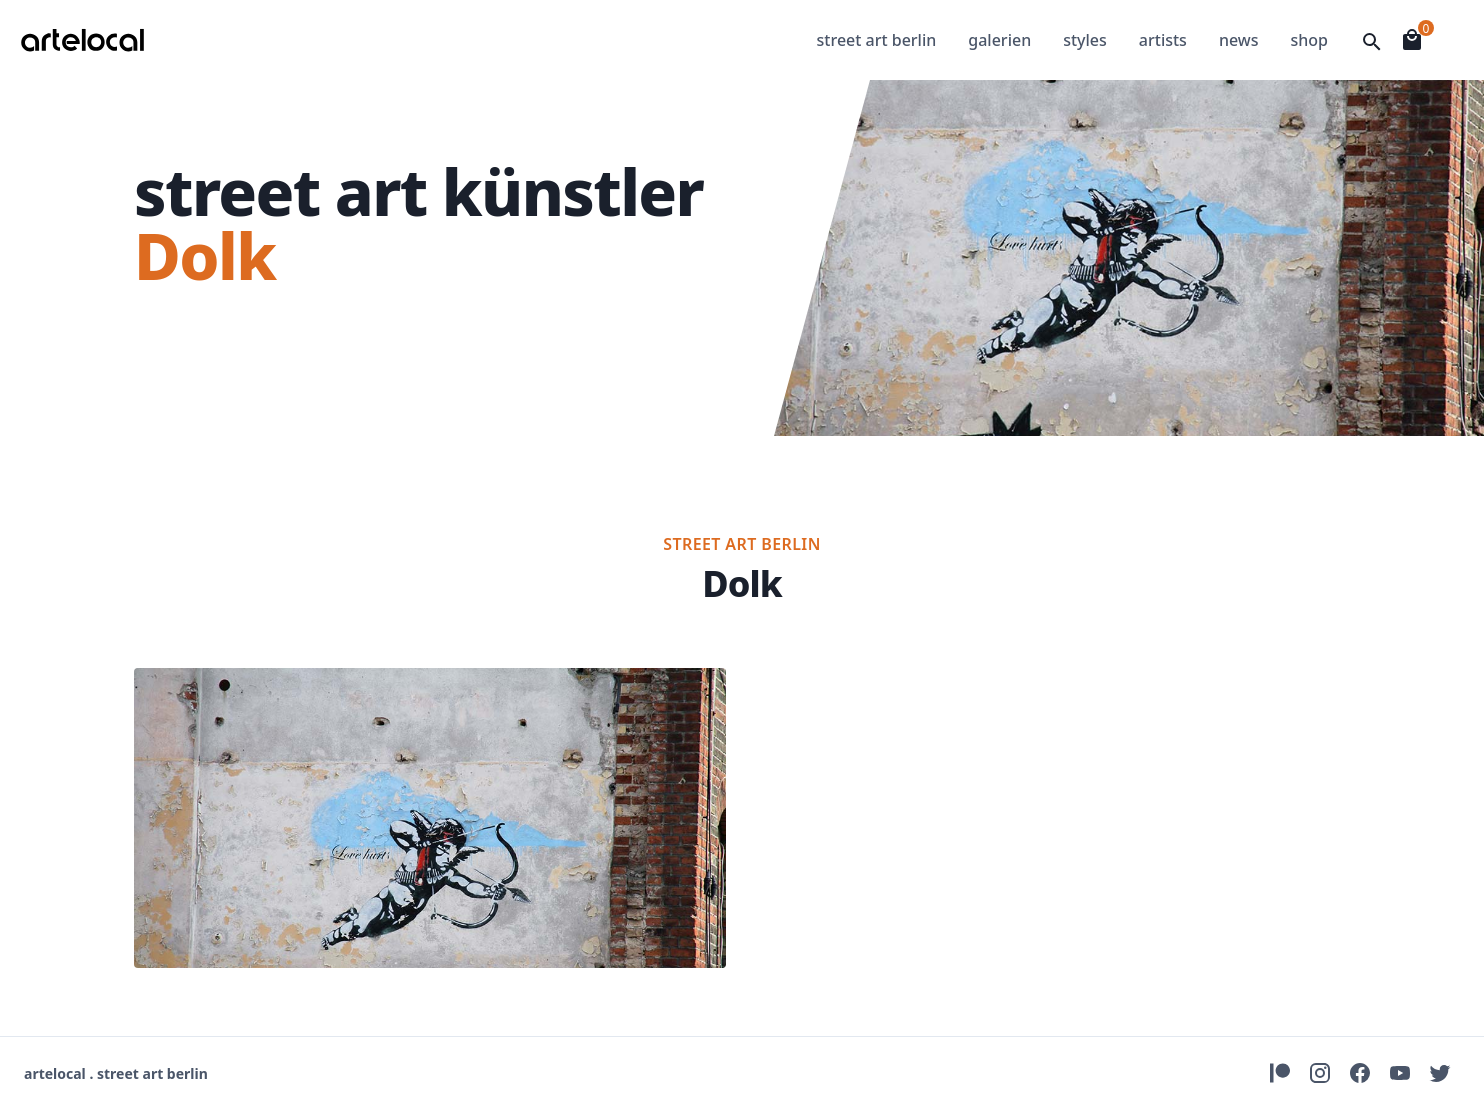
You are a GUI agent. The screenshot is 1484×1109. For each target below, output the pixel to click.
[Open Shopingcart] (1412, 40)
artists (1163, 40)
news (1239, 40)
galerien (999, 40)
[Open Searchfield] (1372, 42)
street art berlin (877, 40)
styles (1085, 40)
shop (1309, 40)
